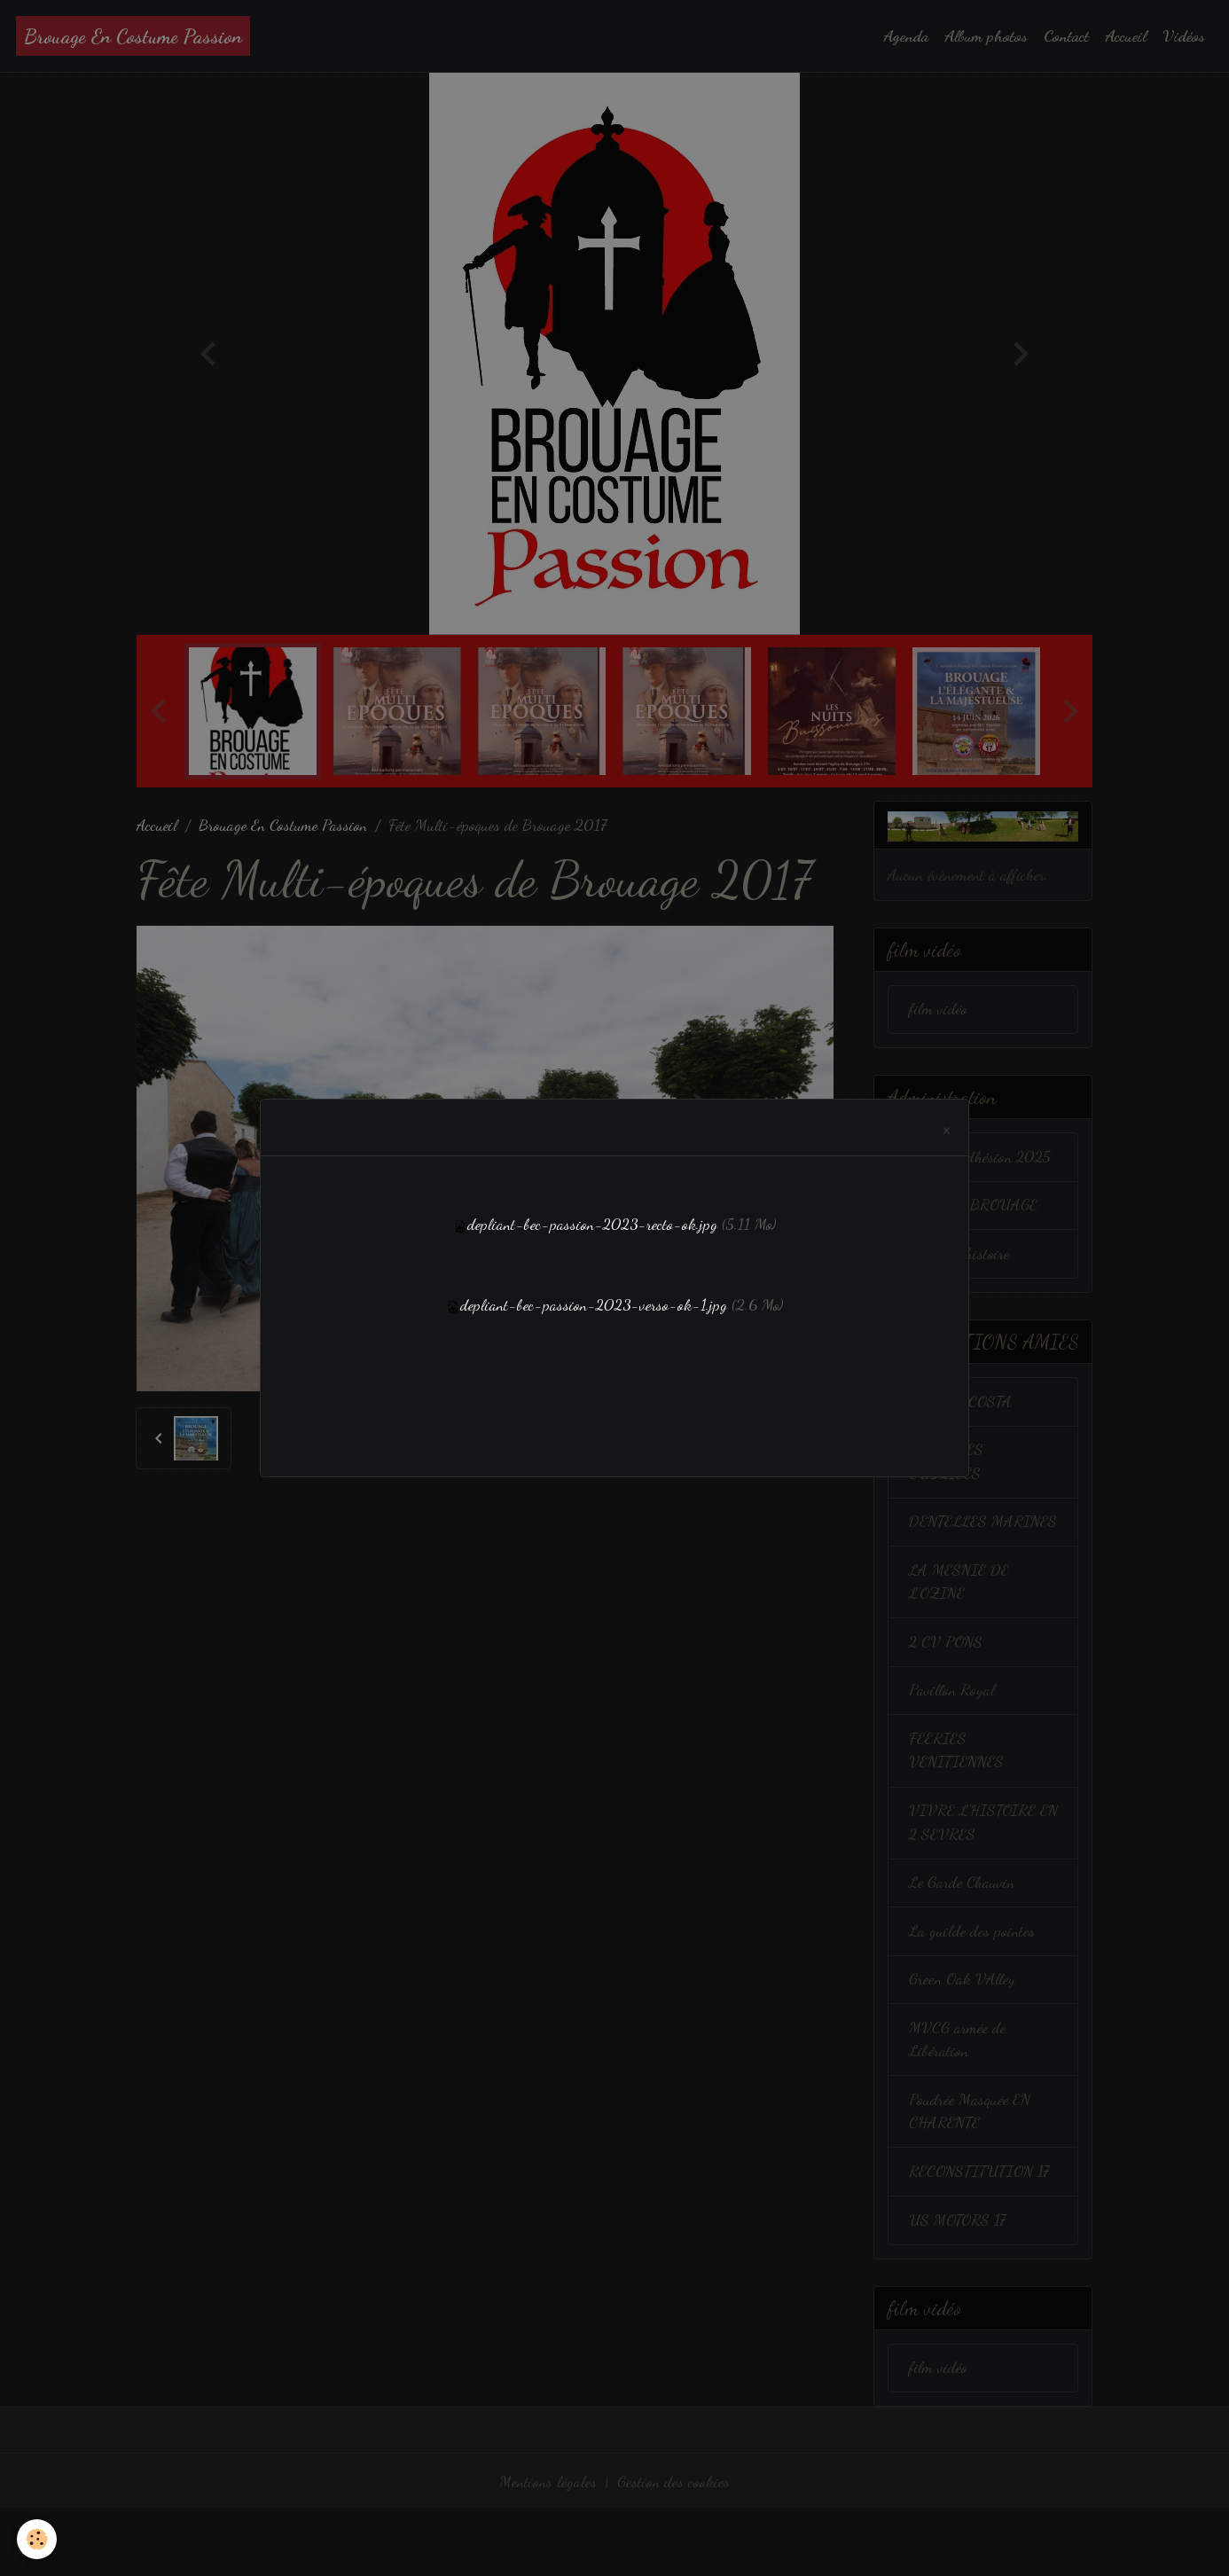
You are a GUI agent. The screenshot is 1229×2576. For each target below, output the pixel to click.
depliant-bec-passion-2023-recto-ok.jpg (592, 1224)
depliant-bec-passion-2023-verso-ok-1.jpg (594, 1304)
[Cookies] (38, 2539)
